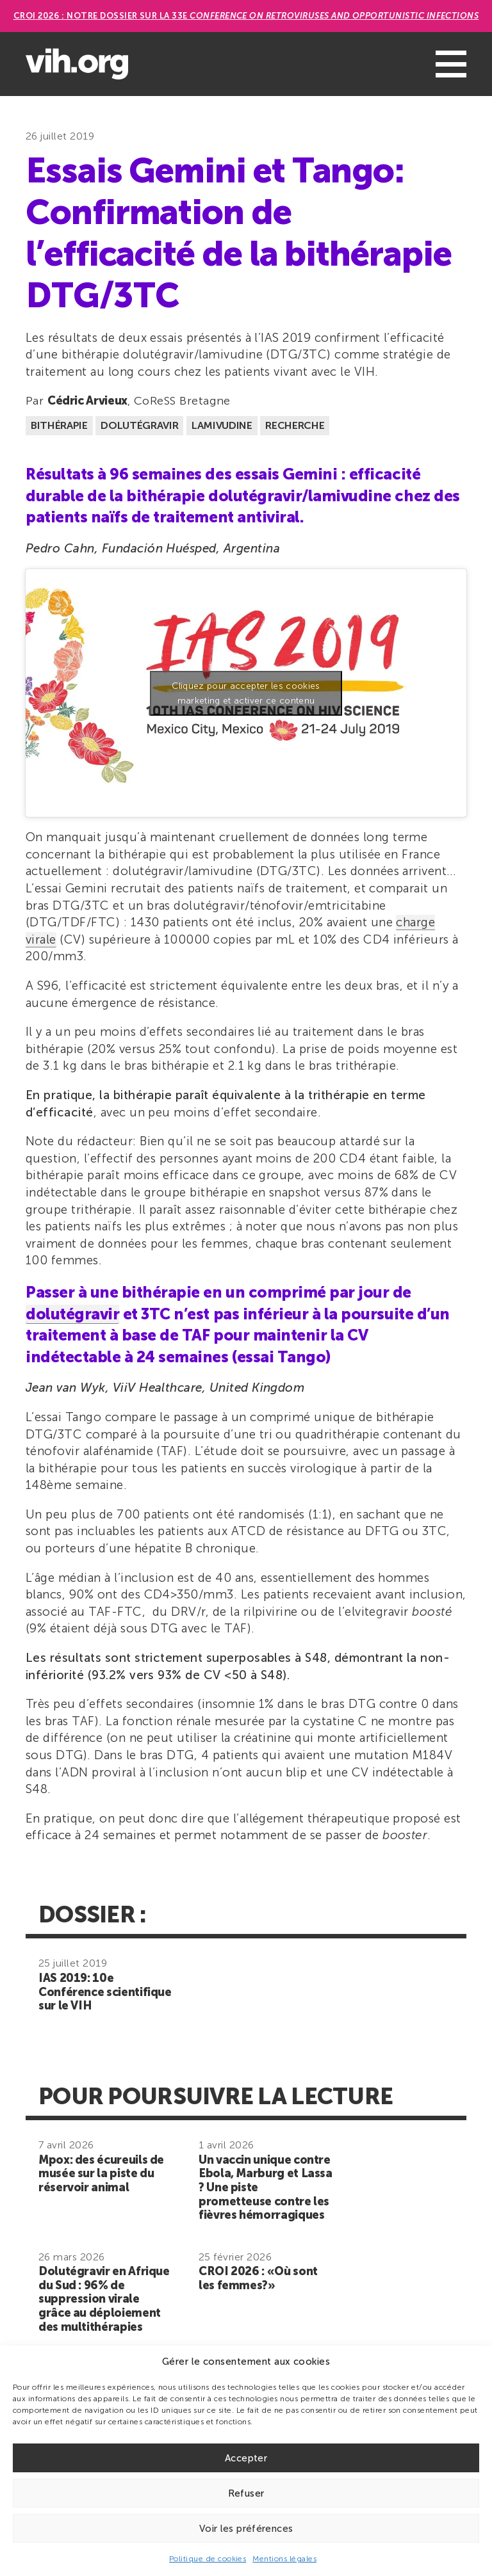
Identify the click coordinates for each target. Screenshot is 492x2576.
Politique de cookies (208, 2558)
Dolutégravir (139, 425)
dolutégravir (72, 1314)
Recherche (294, 425)
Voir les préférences (246, 2528)
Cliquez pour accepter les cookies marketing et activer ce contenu (246, 693)
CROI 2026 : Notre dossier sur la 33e (246, 15)
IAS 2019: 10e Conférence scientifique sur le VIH (105, 1992)
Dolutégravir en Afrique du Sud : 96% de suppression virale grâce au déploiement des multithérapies (104, 2298)
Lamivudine (222, 425)
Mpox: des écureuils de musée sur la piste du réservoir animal (101, 2173)
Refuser (246, 2493)
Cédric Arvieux (87, 401)
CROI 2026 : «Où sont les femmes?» (258, 2278)
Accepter (246, 2458)
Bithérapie (59, 425)
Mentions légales (284, 2558)
